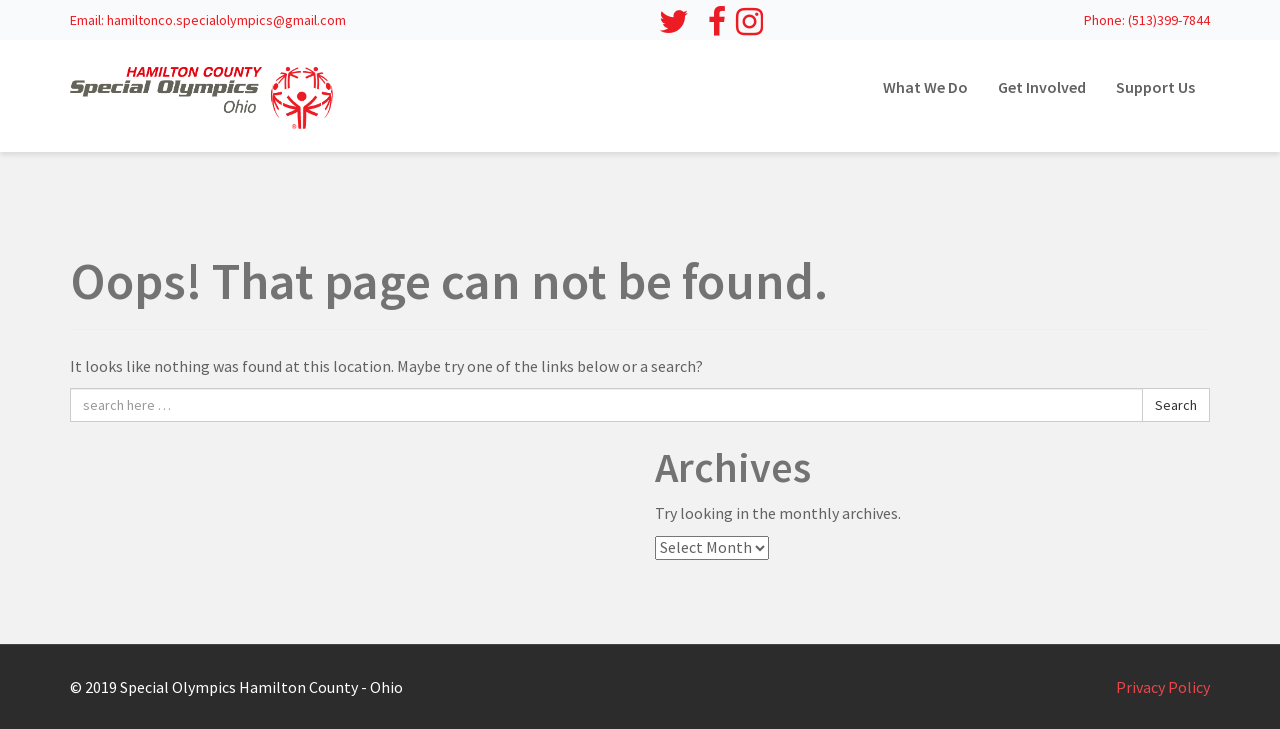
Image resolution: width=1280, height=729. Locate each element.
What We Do (925, 87)
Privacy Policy (1163, 687)
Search (1176, 405)
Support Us (1155, 87)
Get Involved (1042, 87)
